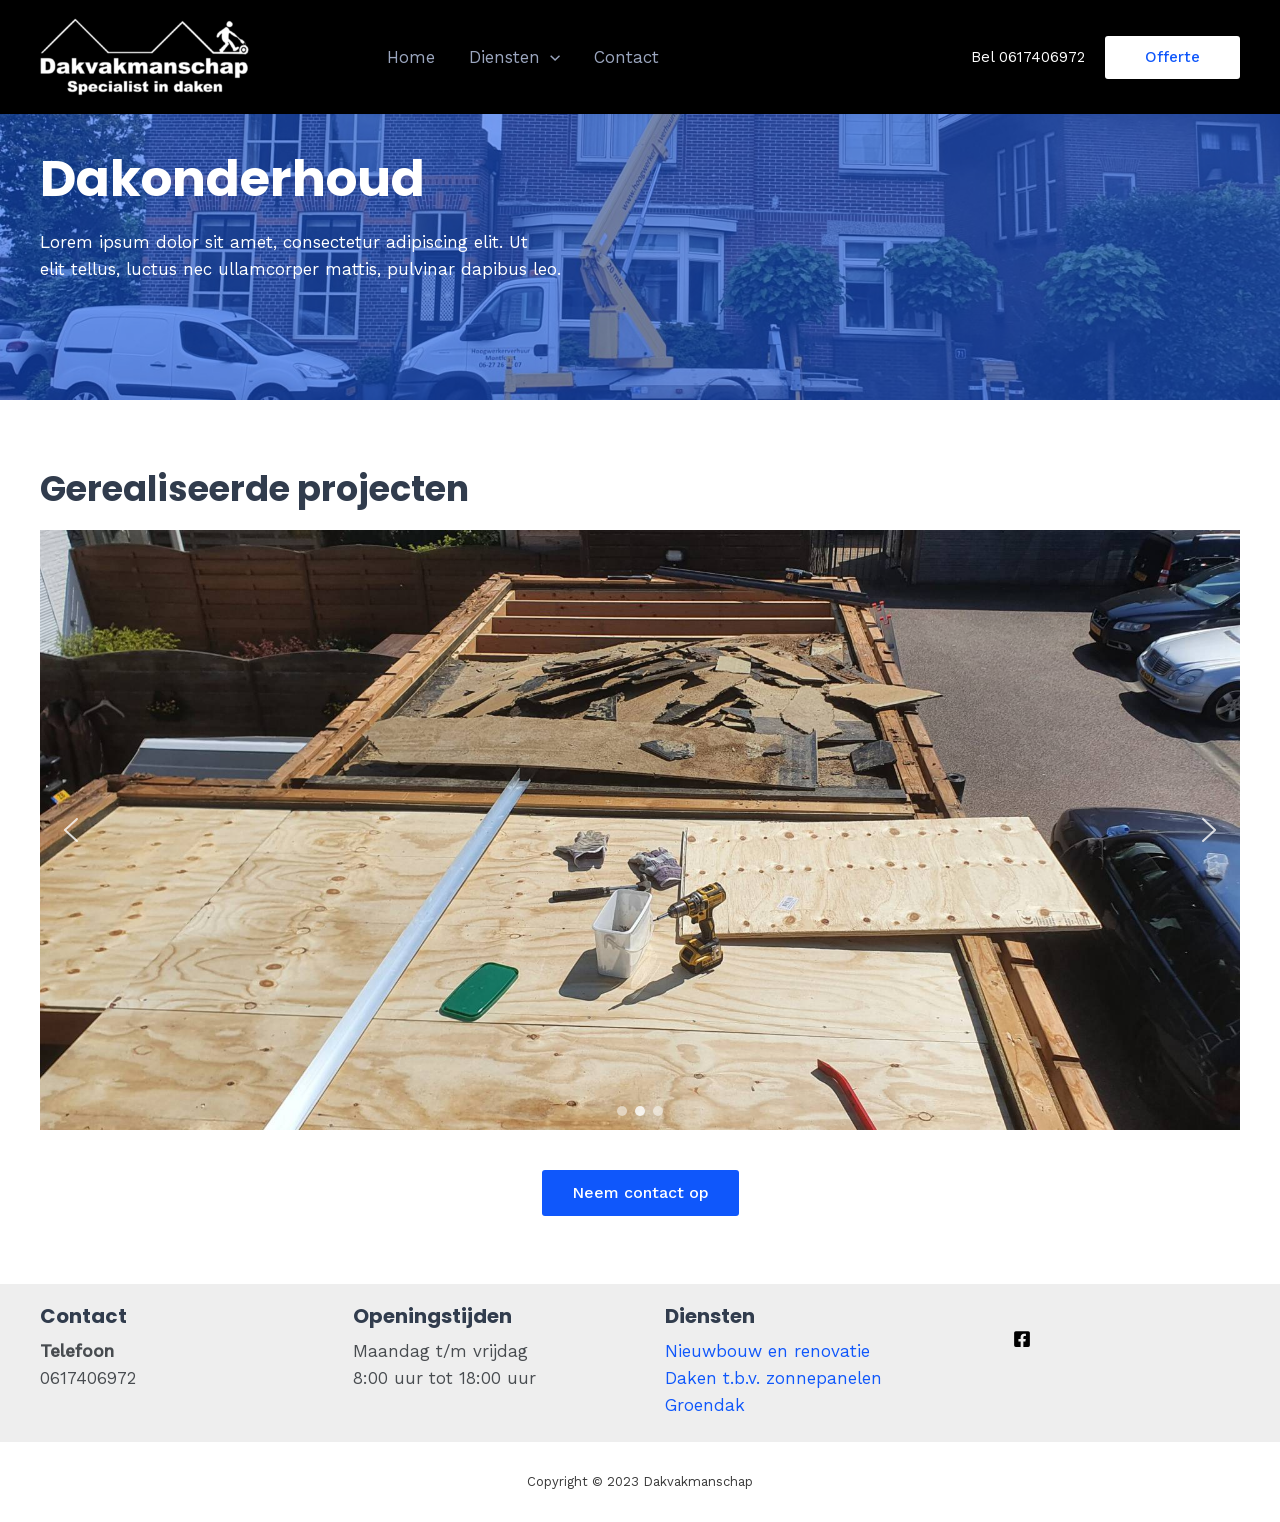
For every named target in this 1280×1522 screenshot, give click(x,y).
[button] (71, 830)
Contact (626, 57)
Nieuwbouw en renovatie (767, 1351)
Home (411, 57)
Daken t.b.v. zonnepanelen (773, 1378)
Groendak (705, 1405)
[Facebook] (1022, 1339)
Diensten (514, 57)
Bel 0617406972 (1028, 57)
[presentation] (550, 57)
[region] (640, 830)
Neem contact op (640, 1192)
